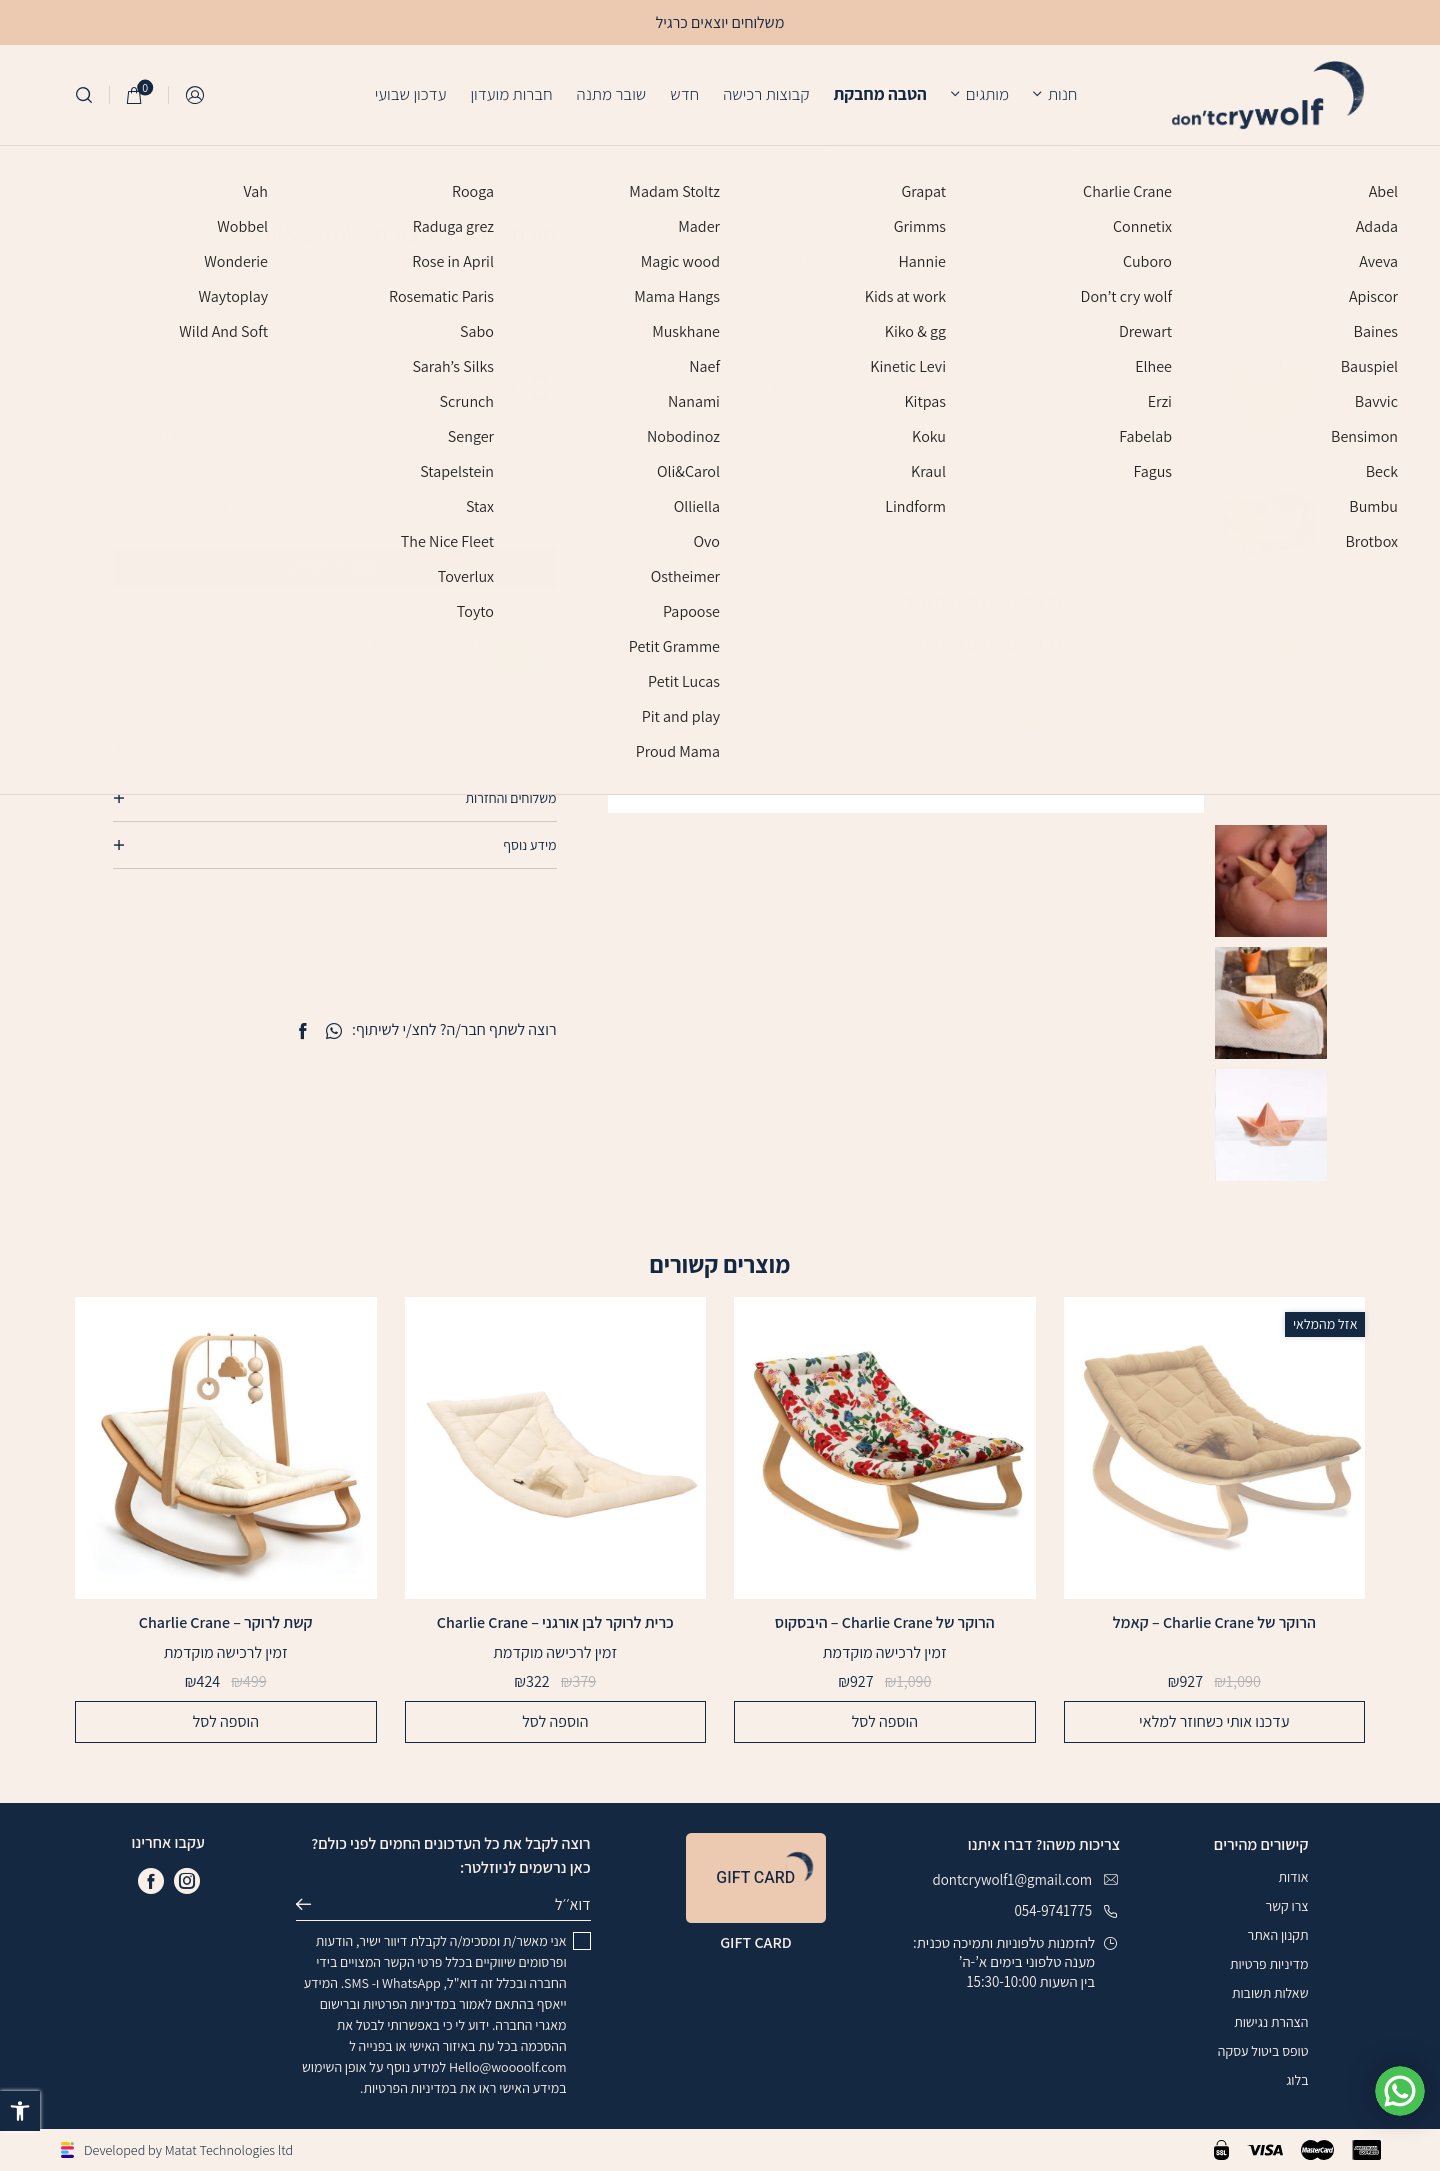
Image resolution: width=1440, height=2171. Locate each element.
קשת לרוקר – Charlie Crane (226, 1623)
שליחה (312, 1905)
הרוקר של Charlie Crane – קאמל (1214, 1623)
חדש (684, 94)
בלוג (1297, 2080)
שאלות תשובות (1270, 1993)
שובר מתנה (612, 94)
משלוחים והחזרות (511, 798)
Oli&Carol (781, 175)
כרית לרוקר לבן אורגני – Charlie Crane (555, 1623)
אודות (1293, 1877)
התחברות (196, 95)
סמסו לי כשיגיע (423, 566)
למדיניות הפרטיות (224, 488)
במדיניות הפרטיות (410, 2004)
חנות (1062, 94)
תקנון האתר (1278, 1935)
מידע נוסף (529, 845)
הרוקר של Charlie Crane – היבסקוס (885, 1623)
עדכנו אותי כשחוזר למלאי (1214, 1721)
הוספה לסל (885, 1721)
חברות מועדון (511, 94)
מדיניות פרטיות (1269, 1964)
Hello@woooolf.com (508, 2067)
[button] (20, 2111)
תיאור (541, 751)
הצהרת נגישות (1271, 2022)
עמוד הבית (850, 175)
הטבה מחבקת (879, 94)
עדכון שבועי (411, 94)
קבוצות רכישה (766, 94)
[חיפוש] (84, 95)
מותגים (987, 94)
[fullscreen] (643, 777)
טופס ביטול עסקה (1263, 2051)
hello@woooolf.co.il (172, 506)
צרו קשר (1287, 1906)
